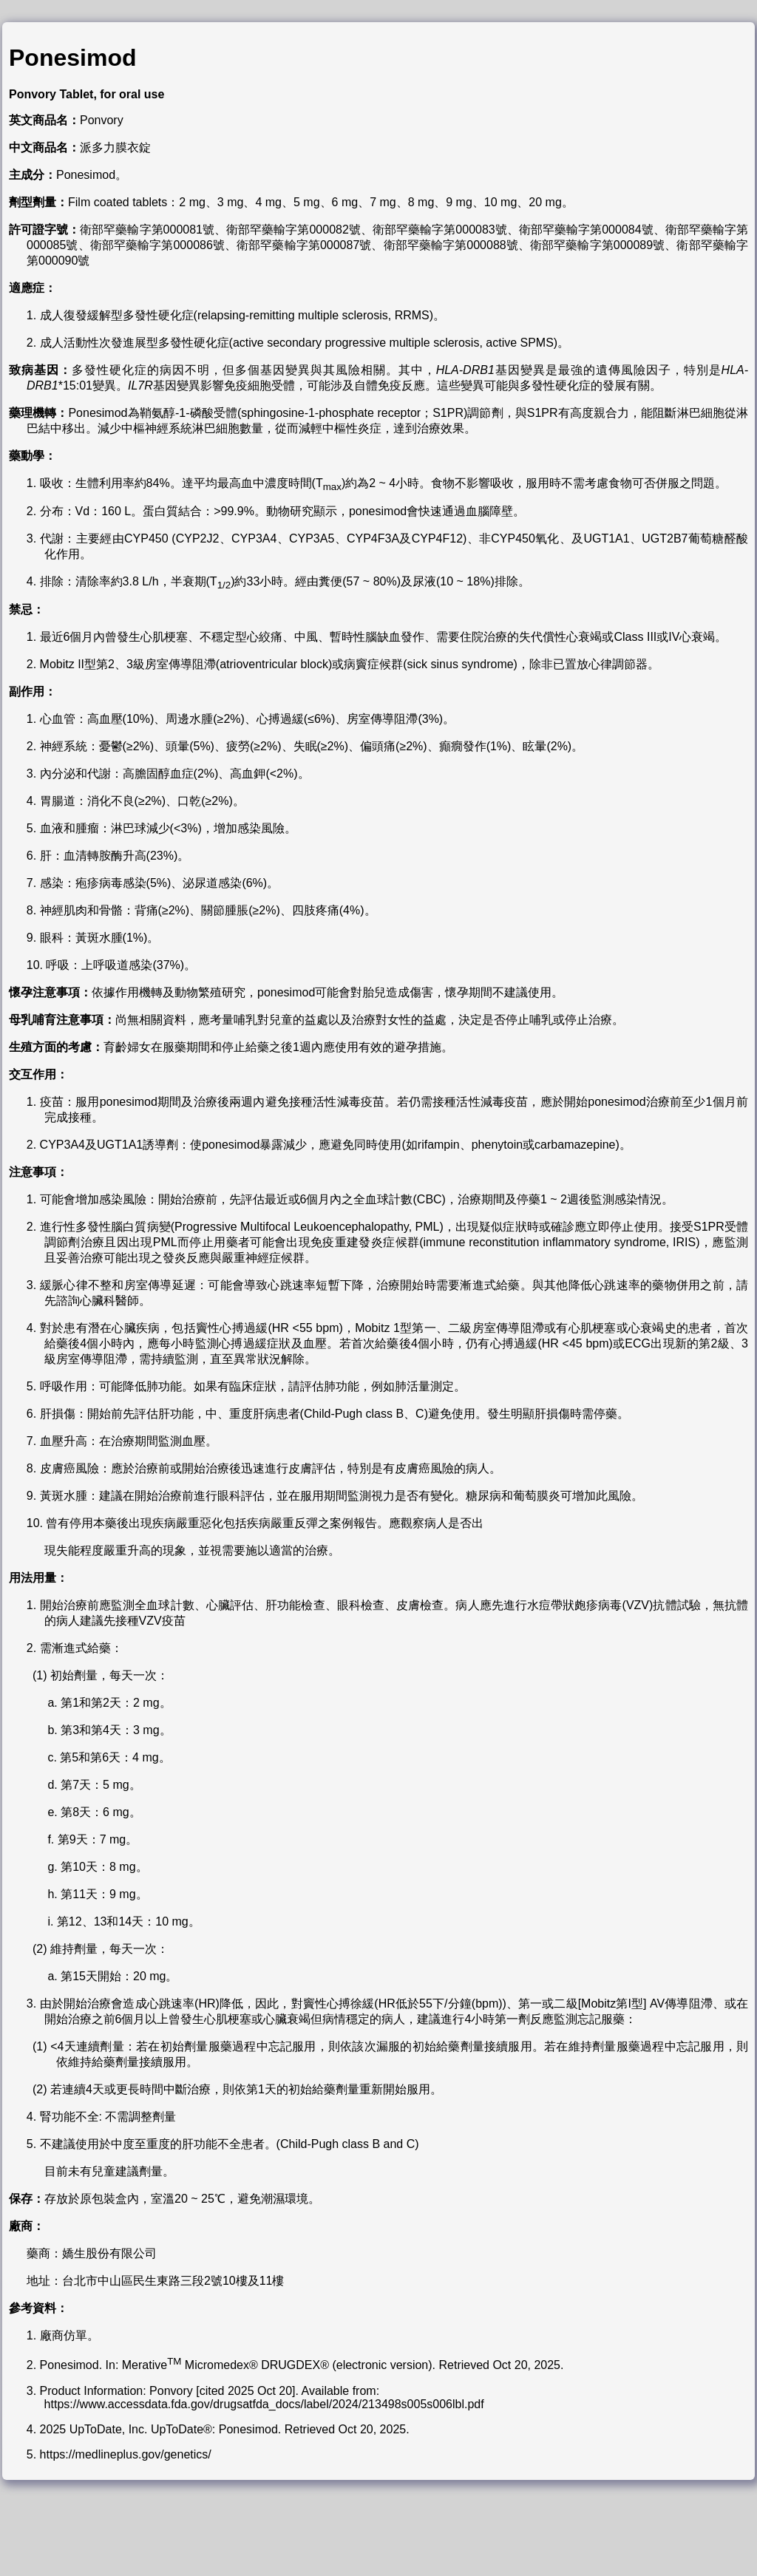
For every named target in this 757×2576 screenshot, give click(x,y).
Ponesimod (72, 57)
